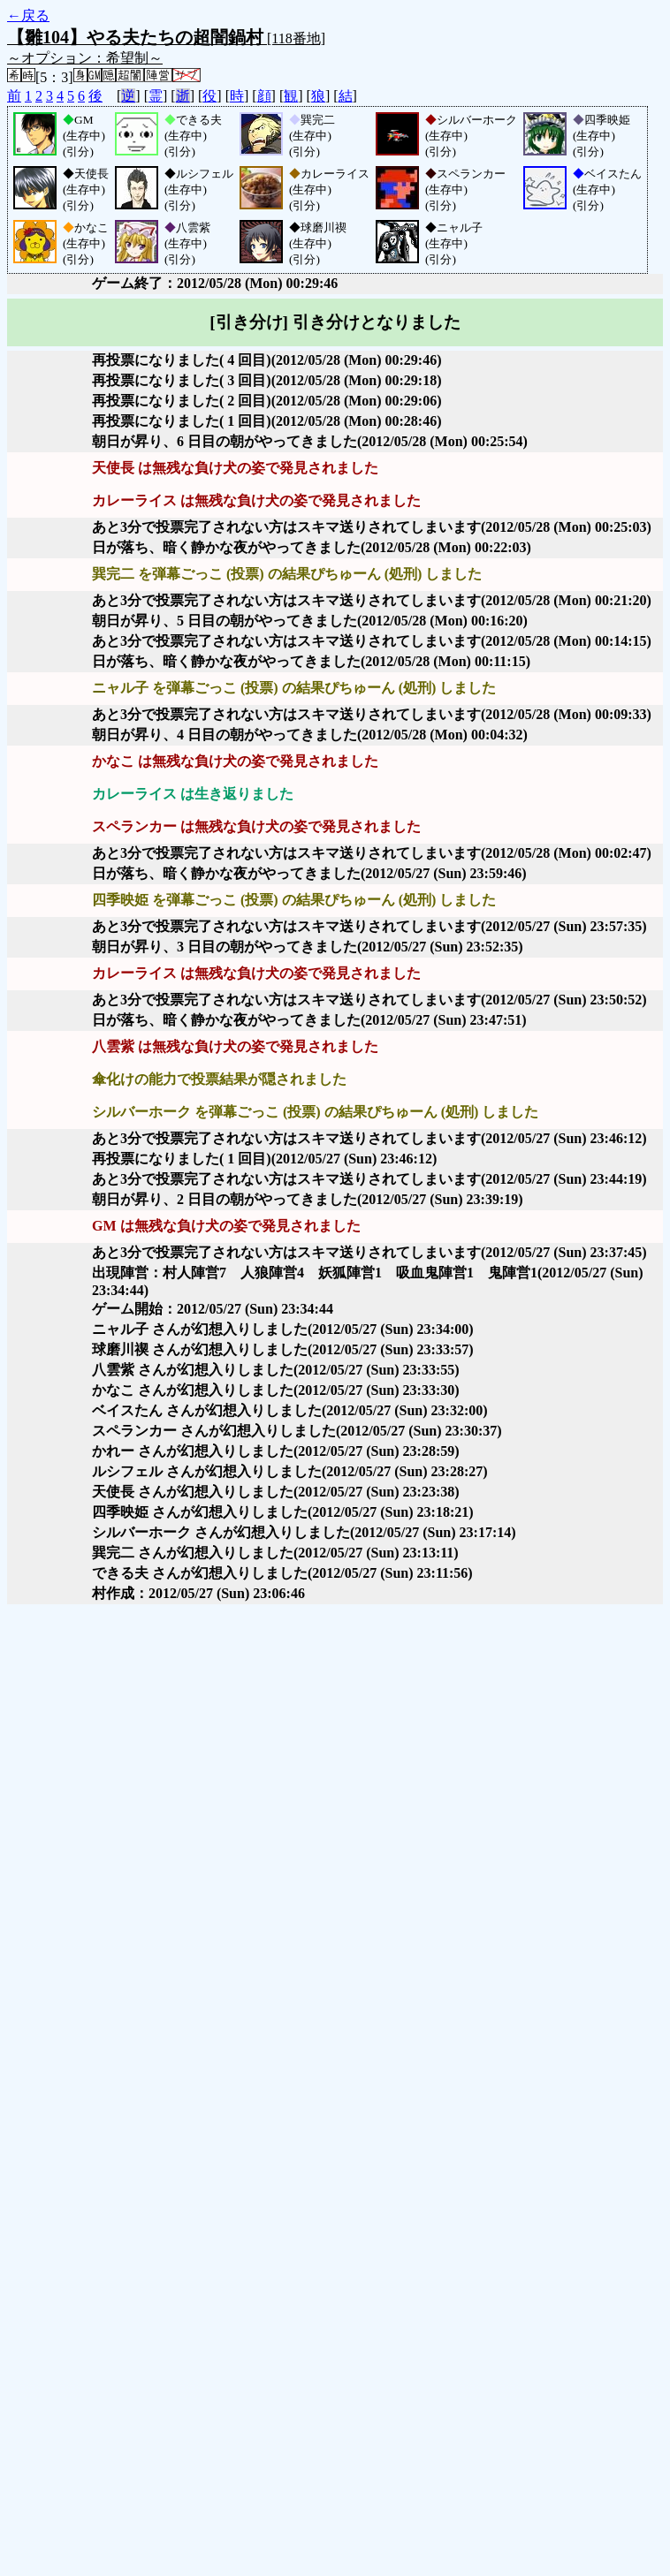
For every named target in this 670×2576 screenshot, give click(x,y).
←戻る (28, 15)
